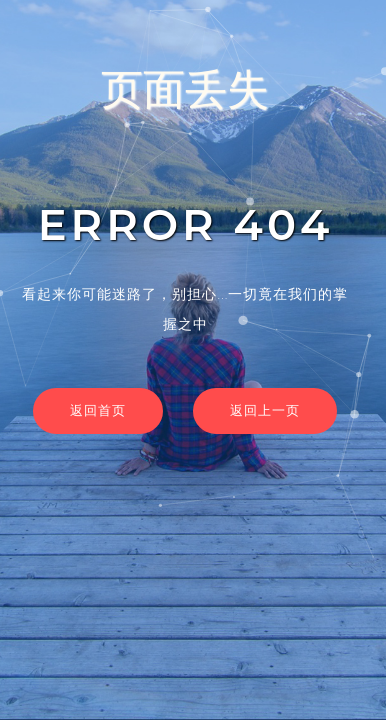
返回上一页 (265, 410)
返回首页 (98, 410)
